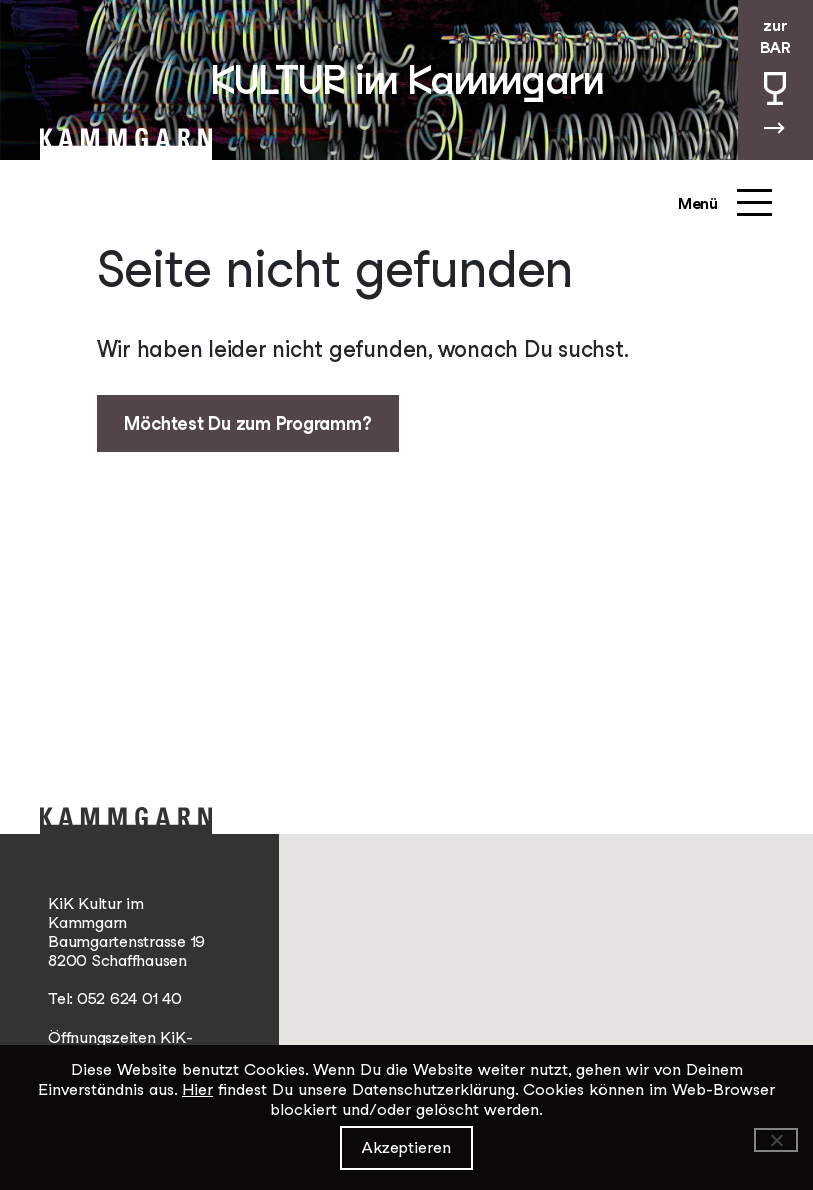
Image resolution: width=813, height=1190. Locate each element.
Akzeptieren (406, 1147)
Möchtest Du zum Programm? (247, 423)
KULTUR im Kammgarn (407, 80)
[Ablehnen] (776, 1140)
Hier (197, 1089)
